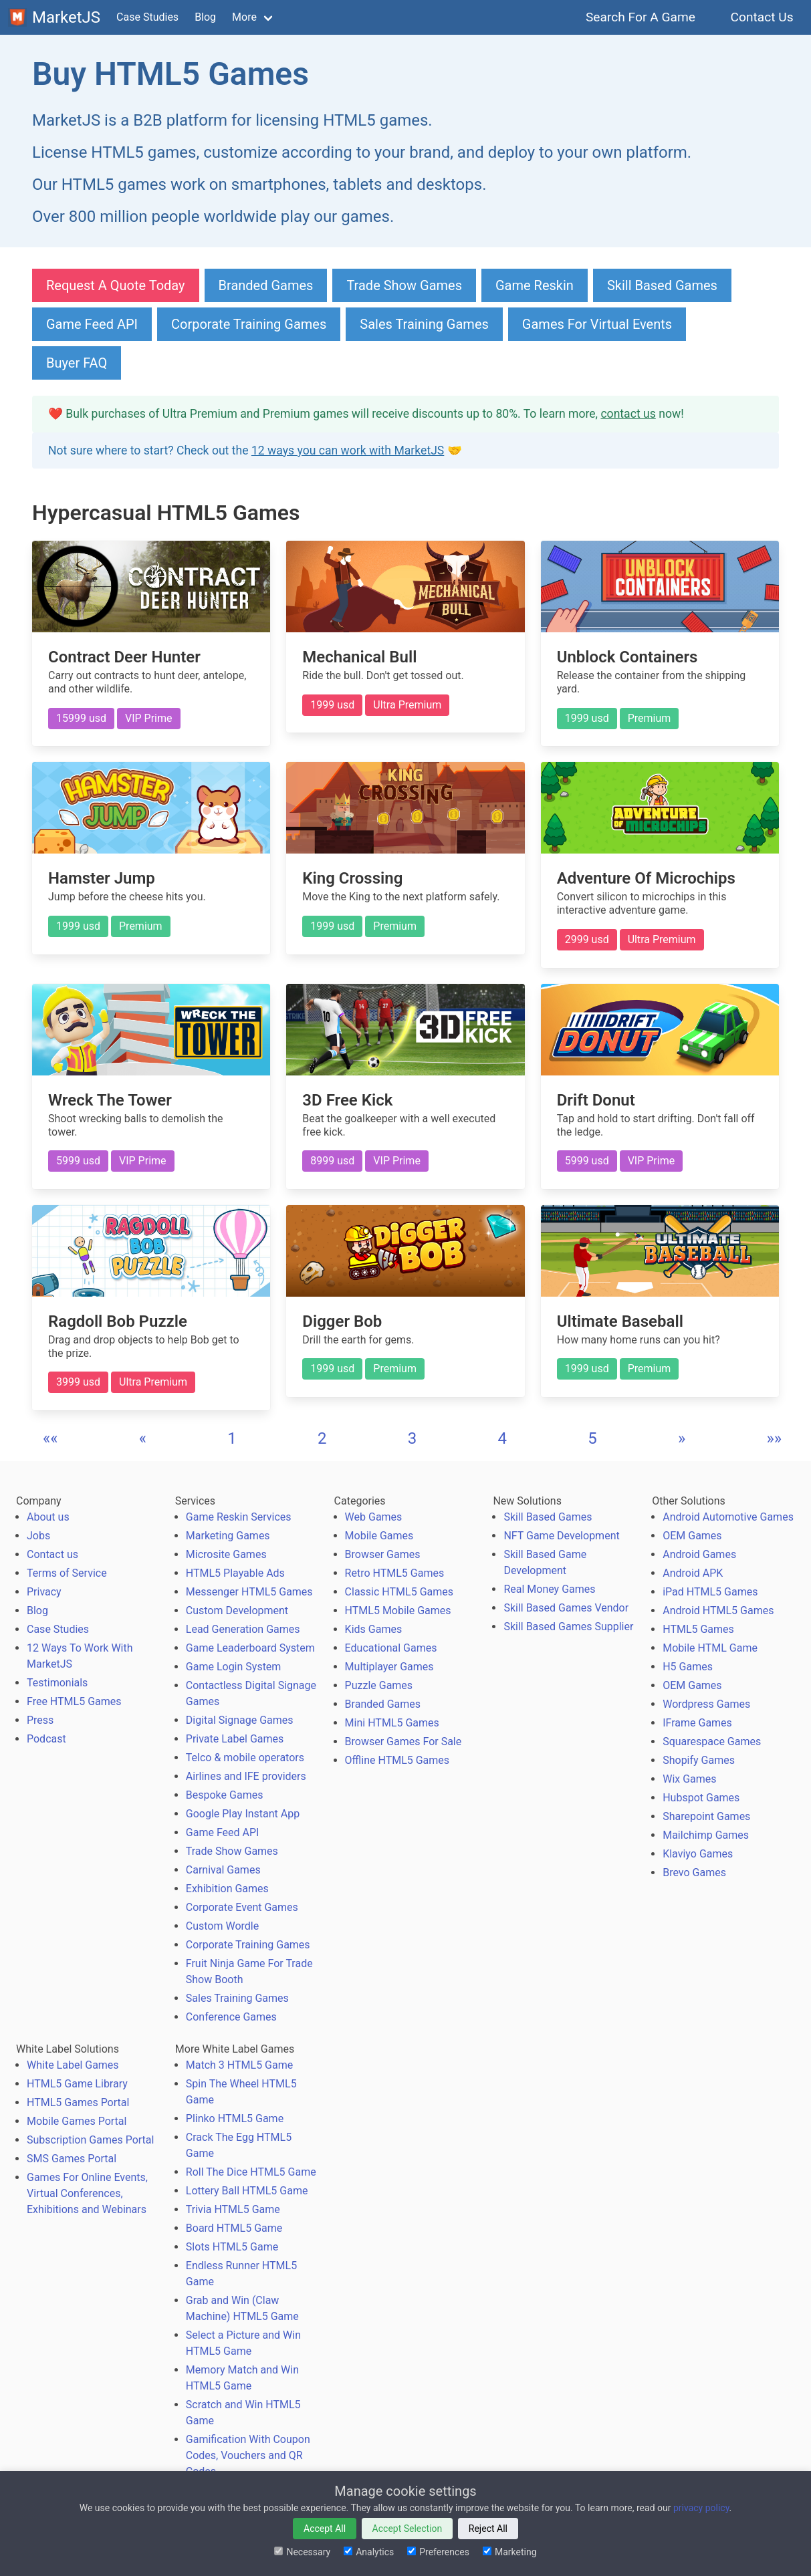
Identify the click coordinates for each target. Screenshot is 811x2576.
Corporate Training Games (248, 324)
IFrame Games (697, 1722)
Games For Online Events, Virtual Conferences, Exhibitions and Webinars (87, 2193)
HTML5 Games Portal (78, 2102)
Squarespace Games (712, 1741)
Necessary (302, 2552)
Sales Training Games (424, 324)
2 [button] (322, 1438)
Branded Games (266, 285)
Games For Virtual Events (597, 324)
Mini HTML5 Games (392, 1722)
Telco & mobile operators (245, 1757)
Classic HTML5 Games (399, 1591)
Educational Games (391, 1648)
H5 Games (688, 1666)
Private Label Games (234, 1738)
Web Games (373, 1517)
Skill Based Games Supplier (568, 1626)
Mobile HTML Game (710, 1648)
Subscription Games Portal (90, 2140)
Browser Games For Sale (403, 1741)
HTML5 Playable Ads (235, 1573)
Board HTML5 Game (234, 2228)
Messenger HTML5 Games (249, 1591)
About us (48, 1517)
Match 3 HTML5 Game (239, 2065)
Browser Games (383, 1554)
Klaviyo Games (698, 1853)
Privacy (44, 1591)
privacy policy (701, 2507)
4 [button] (502, 1438)
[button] (50, 1438)
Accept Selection (407, 2528)
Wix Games (689, 1779)
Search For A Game (640, 17)
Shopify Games (699, 1760)
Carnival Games (223, 1869)
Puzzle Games (379, 1685)
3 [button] (412, 1438)
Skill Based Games (662, 285)
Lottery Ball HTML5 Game (247, 2190)
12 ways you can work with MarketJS (347, 450)
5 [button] (592, 1438)
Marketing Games (228, 1535)
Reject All (488, 2528)
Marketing (510, 2552)
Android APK (693, 1573)
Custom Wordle (222, 1926)
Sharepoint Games (706, 1816)
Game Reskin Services (239, 1517)
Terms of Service (67, 1573)
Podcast (46, 1738)
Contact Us (762, 17)
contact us (627, 413)
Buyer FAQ (76, 363)
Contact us (52, 1554)
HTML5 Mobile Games (398, 1610)
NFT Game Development (561, 1535)
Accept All (325, 2528)
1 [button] (232, 1438)
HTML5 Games (698, 1629)
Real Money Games (549, 1589)
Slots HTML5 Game (232, 2246)
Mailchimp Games (706, 1835)
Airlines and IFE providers (246, 1776)
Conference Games (231, 2017)
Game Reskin (534, 285)
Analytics (369, 2552)
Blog (205, 17)
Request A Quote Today (115, 285)
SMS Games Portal (71, 2158)
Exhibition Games (227, 1888)
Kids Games (373, 1629)
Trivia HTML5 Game (233, 2209)
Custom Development (237, 1610)
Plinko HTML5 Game (234, 2118)
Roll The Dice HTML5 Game (251, 2172)
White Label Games (73, 2065)
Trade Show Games (404, 285)
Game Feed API (92, 324)
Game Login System (233, 1666)
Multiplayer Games (389, 1666)
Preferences (438, 2552)
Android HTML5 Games (718, 1610)
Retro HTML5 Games (395, 1573)
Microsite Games (226, 1554)
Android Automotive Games (728, 1517)
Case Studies (147, 17)
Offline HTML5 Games (397, 1760)
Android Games (699, 1554)
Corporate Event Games (242, 1907)
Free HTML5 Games (74, 1701)
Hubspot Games (701, 1797)
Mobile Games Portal (76, 2121)
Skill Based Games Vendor (565, 1607)
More (244, 17)
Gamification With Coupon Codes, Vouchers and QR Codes (248, 2455)
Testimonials (57, 1682)
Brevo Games (694, 1872)
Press (40, 1720)
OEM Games (692, 1535)
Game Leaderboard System (250, 1648)
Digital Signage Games (240, 1720)
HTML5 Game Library (77, 2083)
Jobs (38, 1535)
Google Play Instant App (243, 1813)
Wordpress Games (706, 1704)
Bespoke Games (224, 1795)
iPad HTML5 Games (710, 1591)
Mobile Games (379, 1535)
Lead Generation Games (243, 1629)
